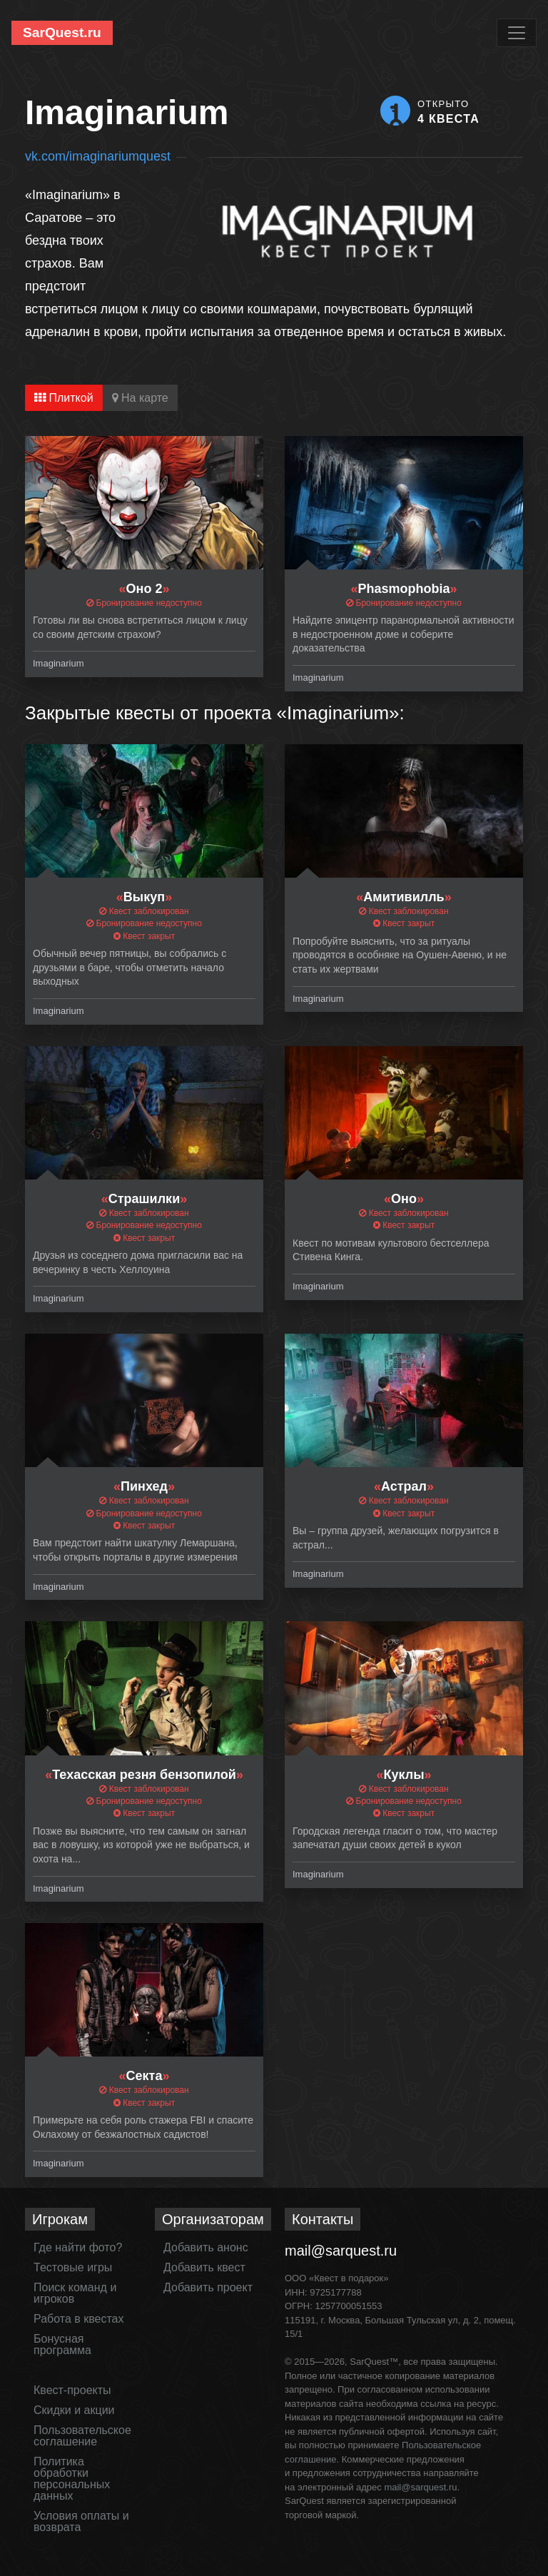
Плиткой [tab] (63, 398)
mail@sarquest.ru (341, 2250)
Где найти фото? (78, 2247)
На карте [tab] (140, 398)
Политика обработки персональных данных (72, 2478)
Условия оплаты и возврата (81, 2521)
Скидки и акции (74, 2410)
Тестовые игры (73, 2267)
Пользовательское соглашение (82, 2436)
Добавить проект (208, 2287)
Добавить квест (204, 2267)
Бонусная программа (62, 2344)
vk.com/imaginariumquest (98, 156)
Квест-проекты (72, 2390)
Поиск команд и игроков (75, 2293)
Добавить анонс (205, 2247)
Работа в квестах (78, 2319)
